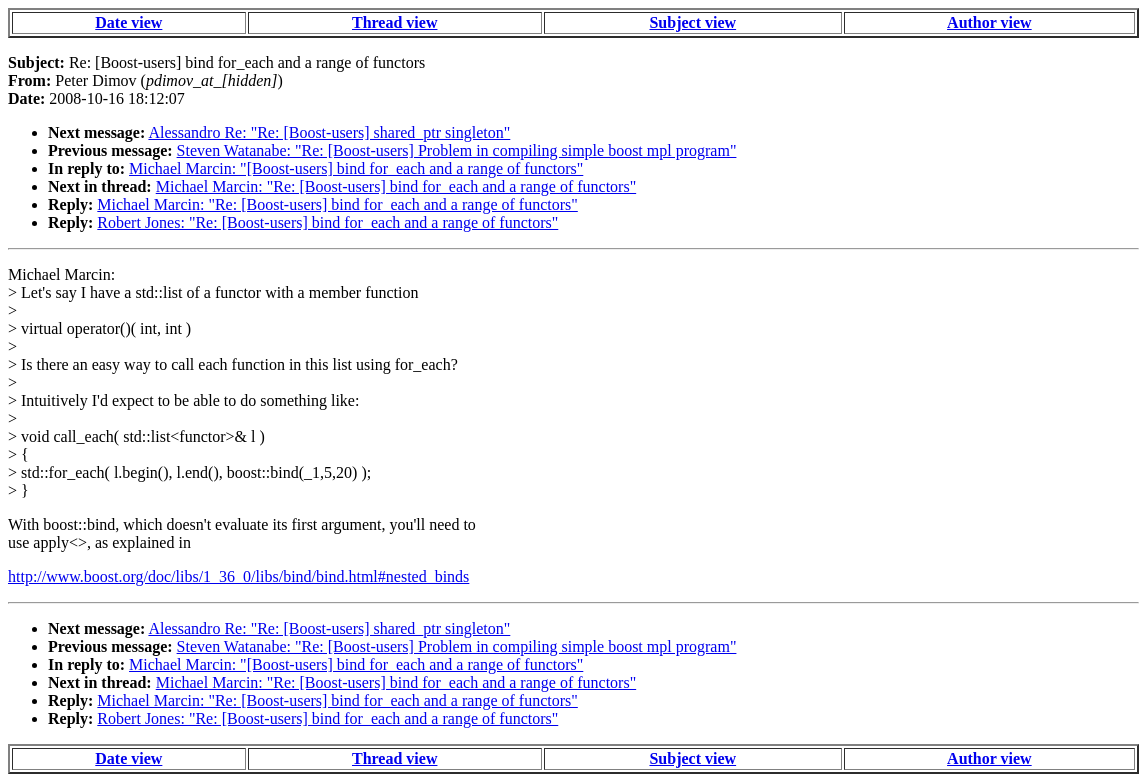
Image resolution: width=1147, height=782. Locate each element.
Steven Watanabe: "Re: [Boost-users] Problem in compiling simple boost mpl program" (457, 150)
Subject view (692, 22)
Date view (128, 22)
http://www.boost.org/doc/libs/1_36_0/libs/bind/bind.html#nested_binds (238, 576)
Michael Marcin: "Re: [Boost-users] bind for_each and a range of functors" (396, 186)
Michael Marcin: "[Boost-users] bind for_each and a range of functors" (356, 168)
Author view (989, 22)
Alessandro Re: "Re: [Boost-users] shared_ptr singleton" (329, 132)
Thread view (394, 22)
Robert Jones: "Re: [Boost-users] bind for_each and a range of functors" (327, 222)
